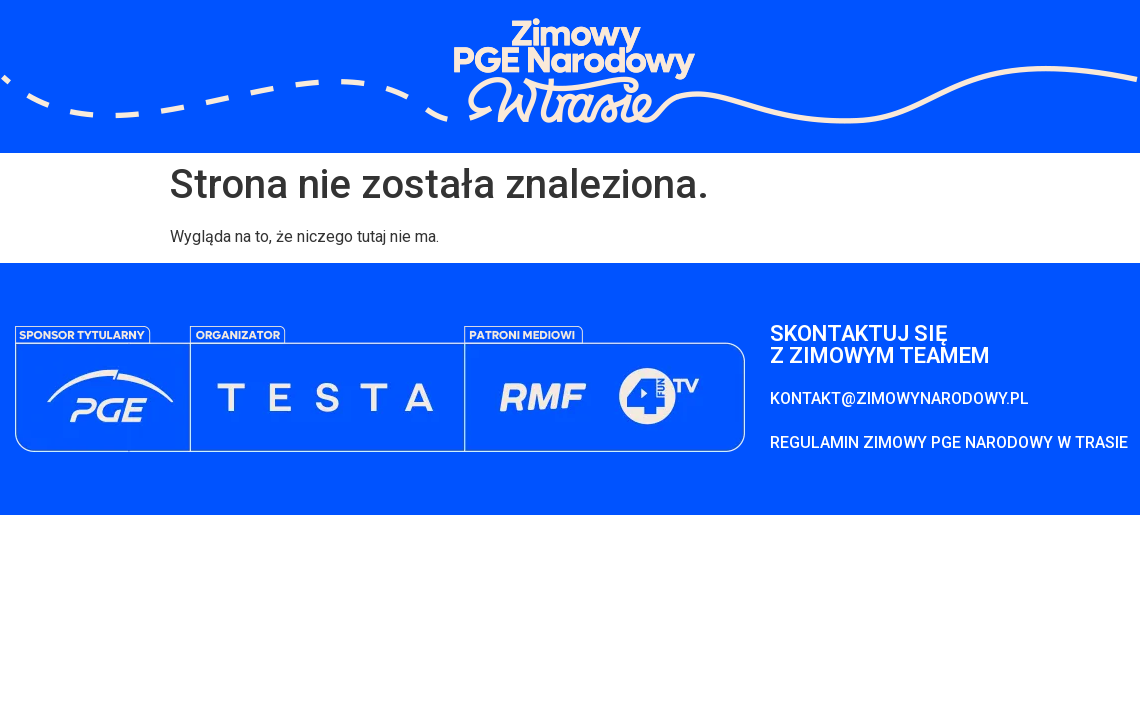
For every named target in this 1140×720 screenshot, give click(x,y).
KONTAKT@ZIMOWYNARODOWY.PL (899, 398)
